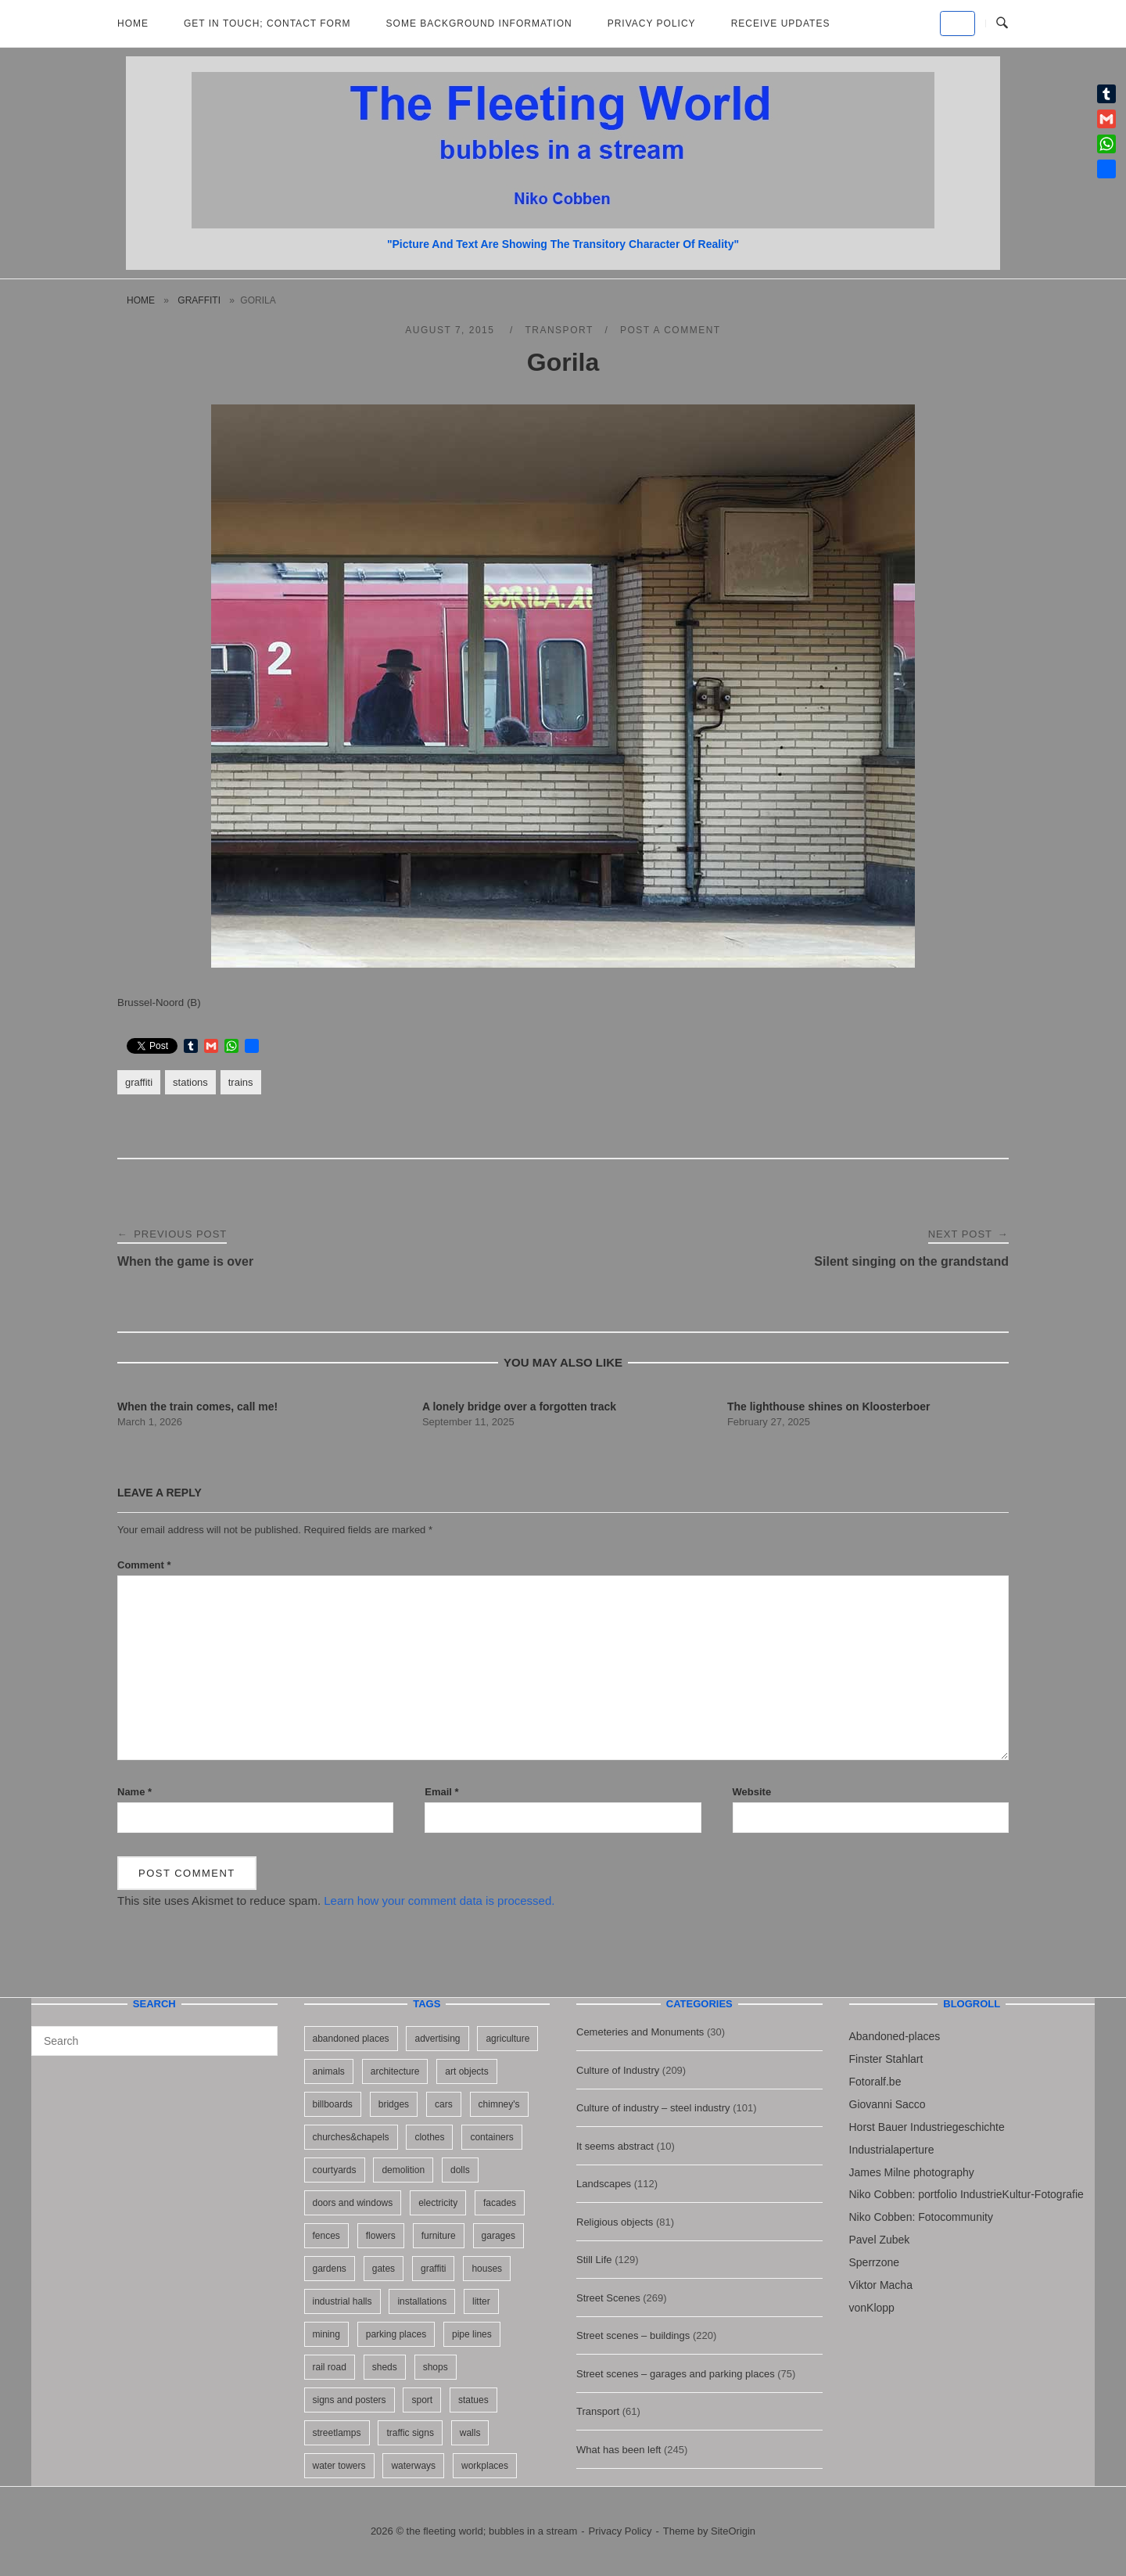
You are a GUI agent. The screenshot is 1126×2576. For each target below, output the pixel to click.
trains (240, 1082)
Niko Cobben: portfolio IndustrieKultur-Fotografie (966, 2194)
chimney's (499, 2104)
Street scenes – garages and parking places (675, 2374)
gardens (329, 2268)
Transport (559, 330)
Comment (144, 1565)
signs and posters (349, 2400)
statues (473, 2400)
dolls (460, 2170)
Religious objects (614, 2222)
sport (421, 2400)
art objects (466, 2071)
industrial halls (342, 2301)
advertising (437, 2038)
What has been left (618, 2450)
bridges (393, 2104)
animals (329, 2071)
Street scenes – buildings (633, 2335)
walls (470, 2432)
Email (441, 1792)
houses (487, 2268)
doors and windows (353, 2202)
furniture (438, 2235)
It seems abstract (615, 2146)
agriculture (507, 2038)
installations (421, 2301)
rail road (329, 2367)
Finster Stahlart (886, 2059)
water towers (339, 2465)
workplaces (484, 2465)
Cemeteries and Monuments (640, 2032)
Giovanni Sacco (887, 2104)
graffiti (199, 300)
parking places (396, 2334)
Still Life (594, 2259)
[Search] (260, 2033)
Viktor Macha (881, 2285)
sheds (384, 2367)
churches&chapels (351, 2137)
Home (133, 23)
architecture (395, 2071)
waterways (413, 2465)
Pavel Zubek (879, 2239)
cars (444, 2104)
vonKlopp (872, 2307)
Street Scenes (608, 2298)
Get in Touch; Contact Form (267, 23)
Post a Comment (670, 330)
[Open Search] (1002, 23)
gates (383, 2268)
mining (326, 2334)
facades (499, 2202)
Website (752, 1792)
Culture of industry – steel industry (653, 2108)
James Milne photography (911, 2172)
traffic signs (409, 2432)
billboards (333, 2104)
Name (134, 1792)
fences (326, 2235)
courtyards (335, 2170)
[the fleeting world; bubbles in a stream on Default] (957, 23)
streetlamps (337, 2432)
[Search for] (154, 2041)
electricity (437, 2202)
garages (498, 2235)
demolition (403, 2170)
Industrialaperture (891, 2149)
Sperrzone (874, 2262)
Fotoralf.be (875, 2081)
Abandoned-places (895, 2036)
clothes (429, 2137)
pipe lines (472, 2334)
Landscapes (603, 2184)
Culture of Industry (617, 2070)
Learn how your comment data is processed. (439, 1900)
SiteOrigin (733, 2531)
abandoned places (351, 2038)
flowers (381, 2235)
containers (491, 2137)
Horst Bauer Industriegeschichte (927, 2127)
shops (435, 2367)
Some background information (479, 23)
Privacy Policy (652, 23)
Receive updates (780, 23)
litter (481, 2301)
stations (190, 1082)
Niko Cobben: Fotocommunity (921, 2217)
